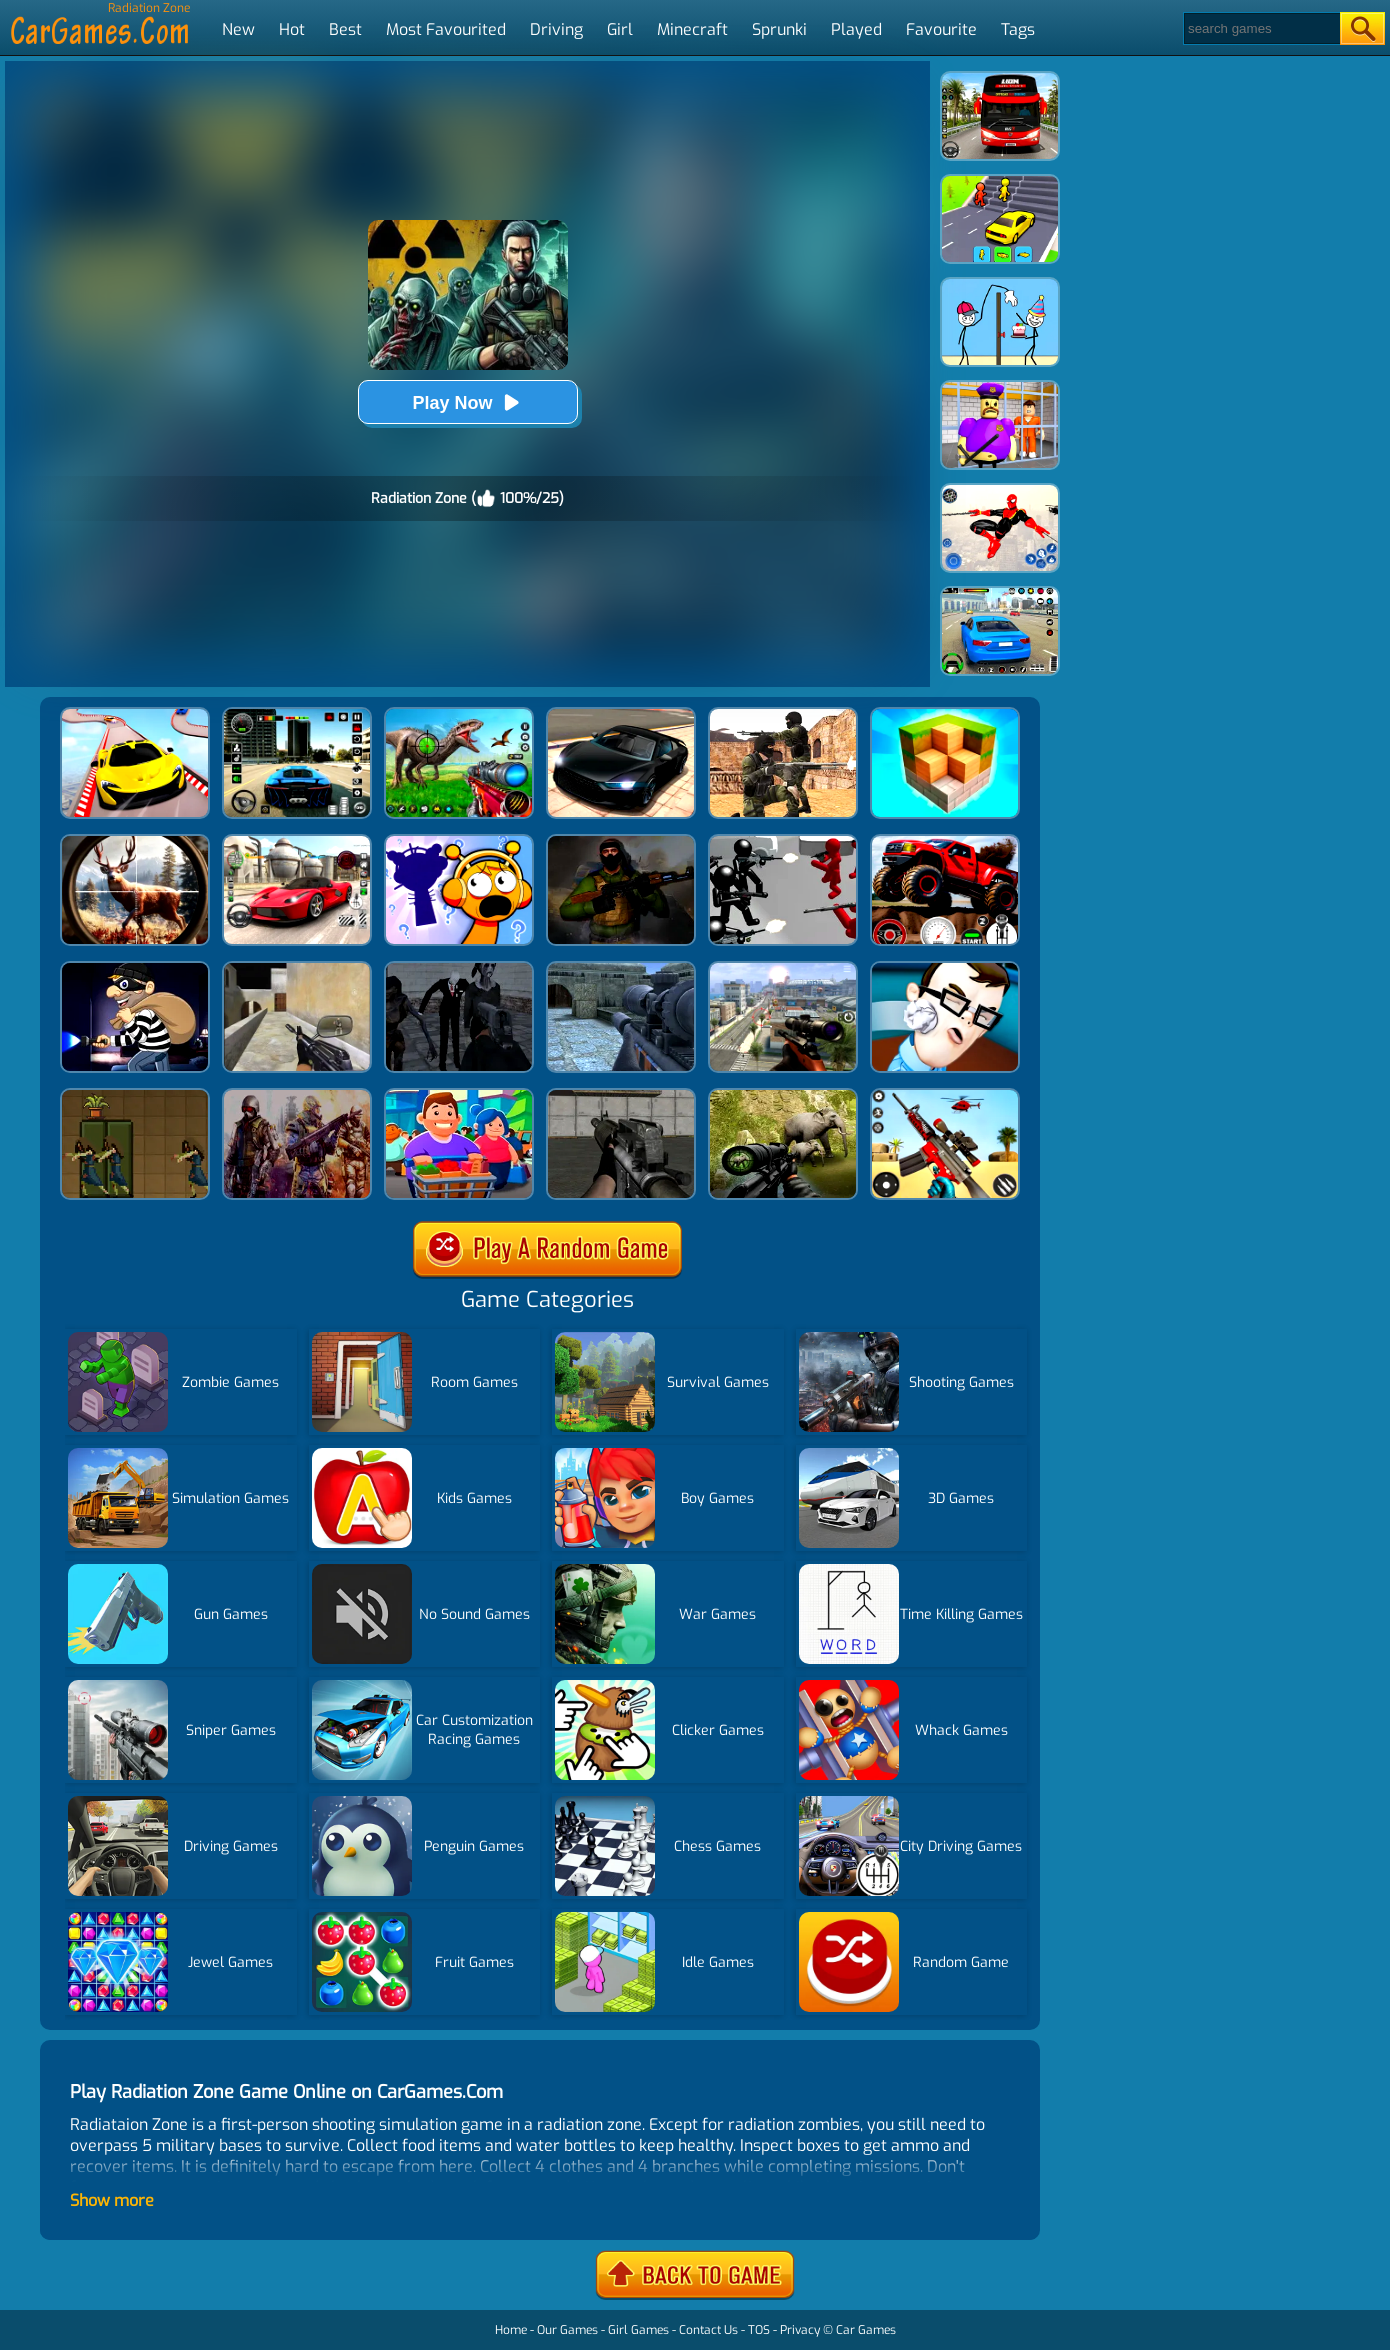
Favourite (941, 29)
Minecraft (692, 29)
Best (345, 29)
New (238, 29)
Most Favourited (446, 29)
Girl (620, 29)
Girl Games (638, 2330)
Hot (292, 29)
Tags (1018, 29)
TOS (759, 2330)
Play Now (467, 402)
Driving (556, 29)
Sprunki (779, 29)
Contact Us (708, 2330)
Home (511, 2330)
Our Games (567, 2330)
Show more (112, 2200)
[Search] (1260, 28)
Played (856, 29)
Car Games (866, 2330)
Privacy (800, 2330)
